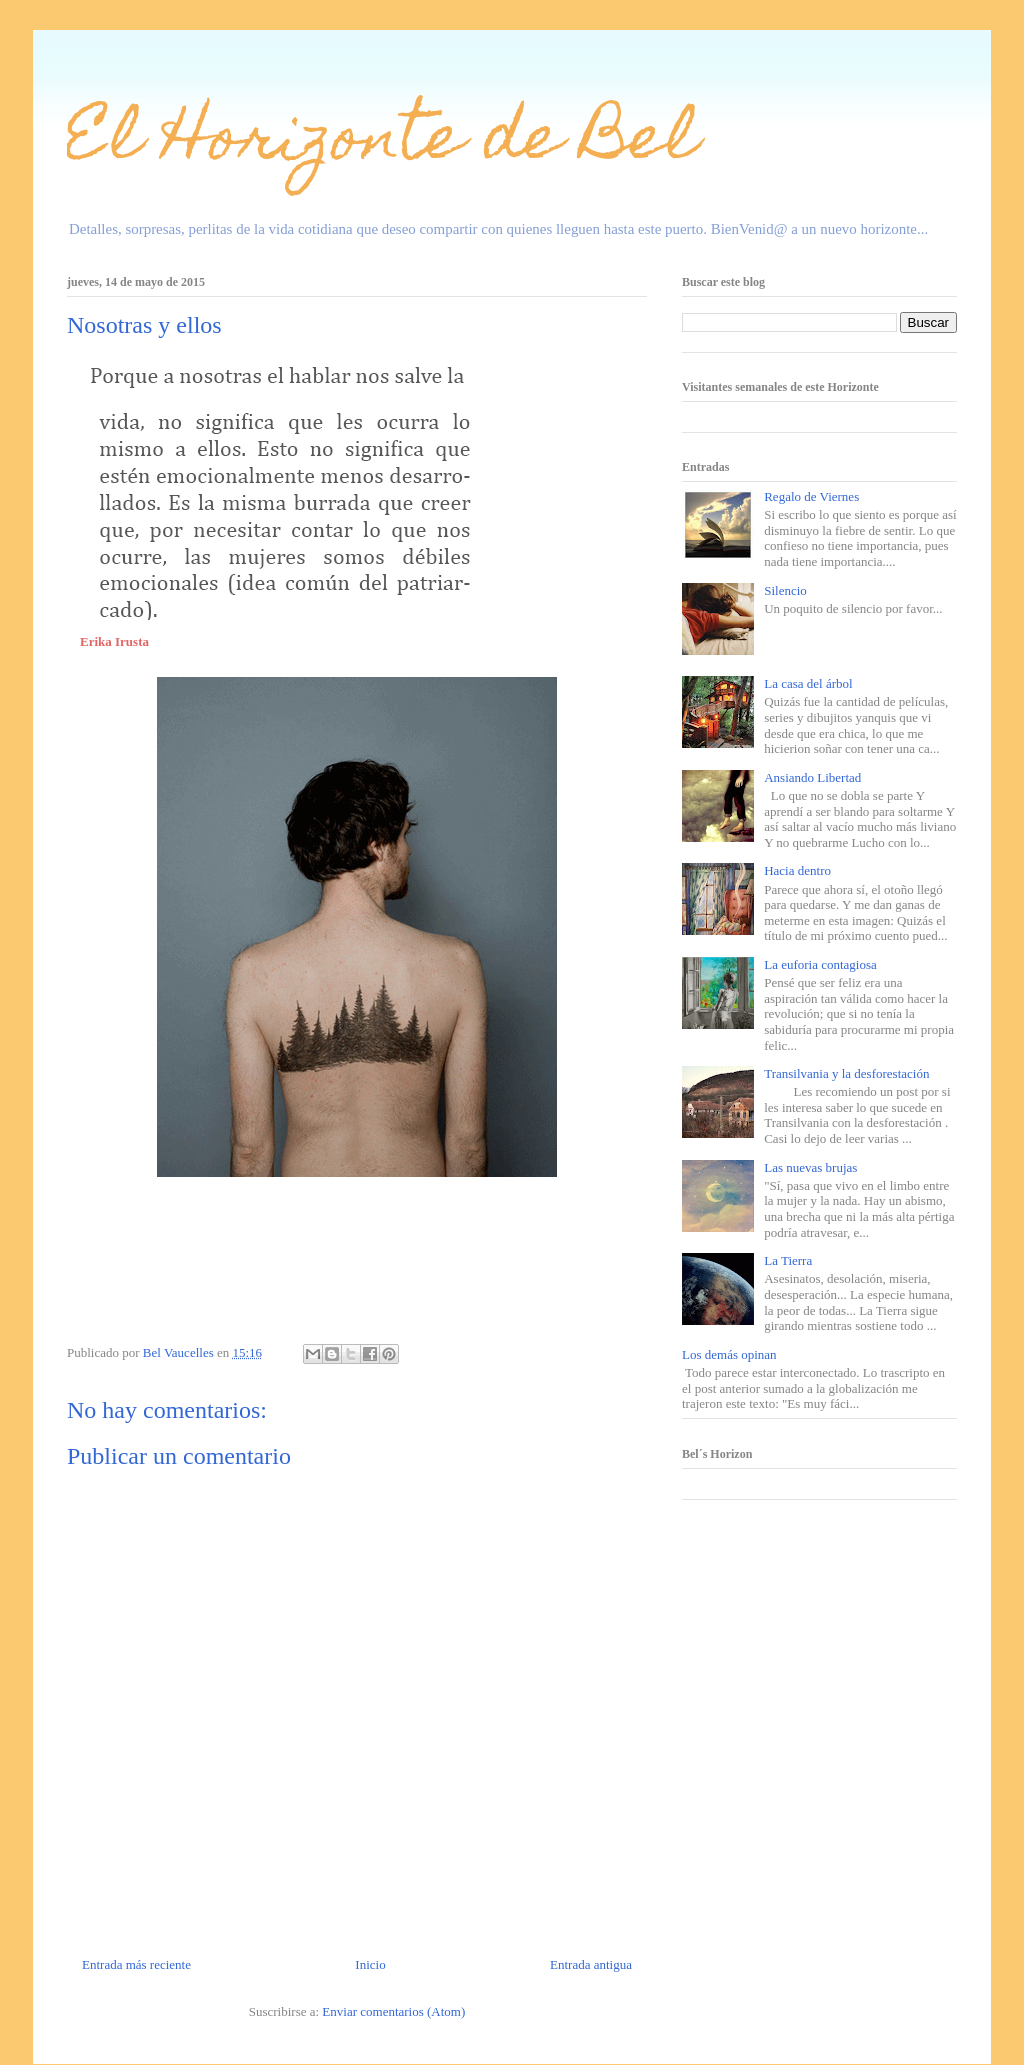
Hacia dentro (797, 870)
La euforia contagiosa (820, 964)
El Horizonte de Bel (382, 143)
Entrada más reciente (136, 1964)
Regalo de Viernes (811, 496)
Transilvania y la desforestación (846, 1073)
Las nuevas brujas (810, 1167)
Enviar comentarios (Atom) (393, 2011)
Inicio (370, 1964)
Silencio (785, 590)
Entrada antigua (591, 1964)
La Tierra (788, 1260)
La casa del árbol (808, 683)
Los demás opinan (729, 1354)
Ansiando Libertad (812, 777)
